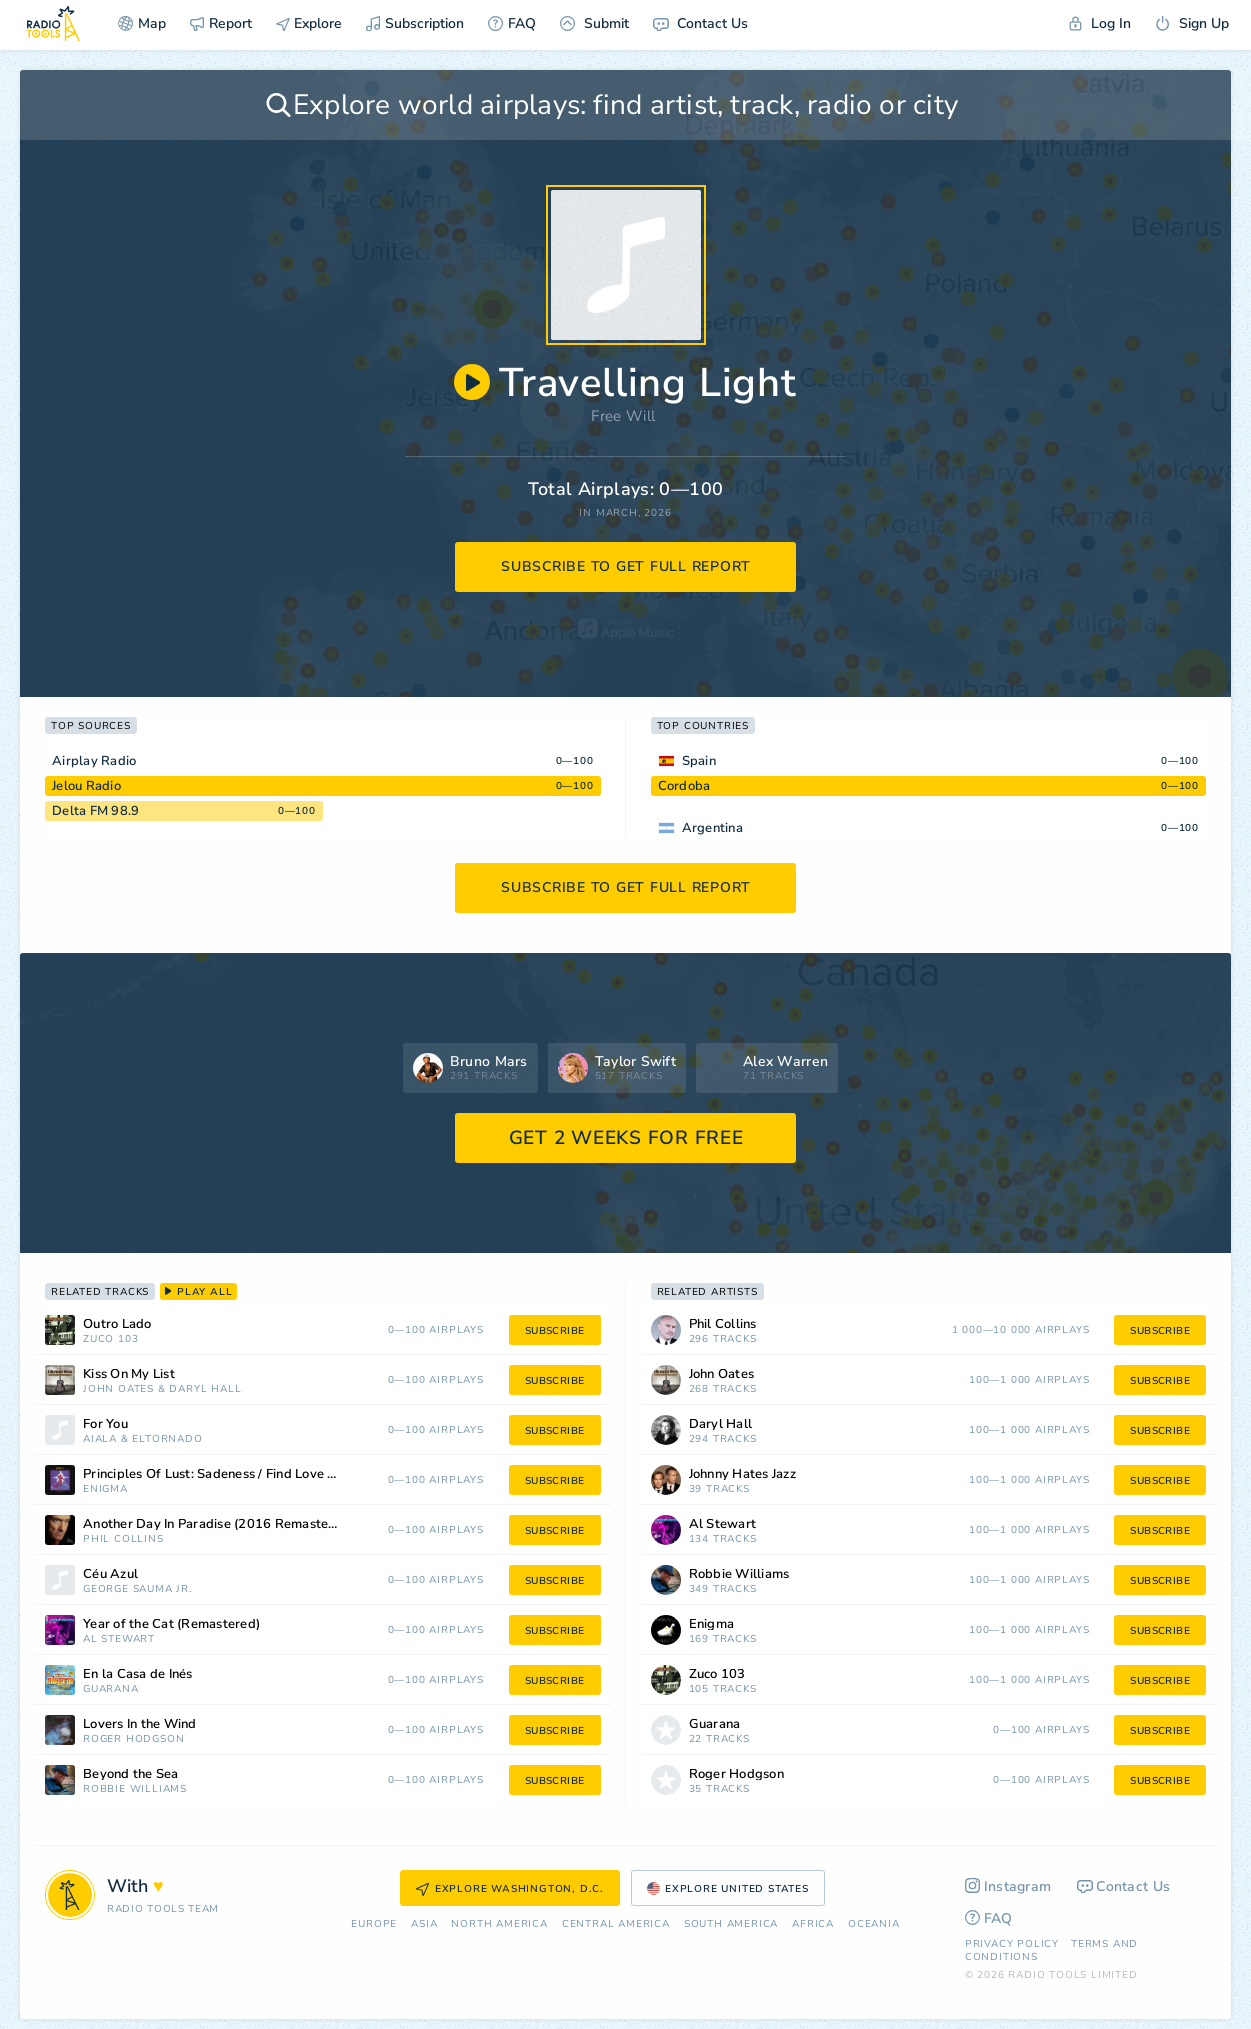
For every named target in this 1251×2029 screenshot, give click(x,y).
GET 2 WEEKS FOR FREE (626, 1138)
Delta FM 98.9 (95, 811)
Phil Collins (123, 1539)
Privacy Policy (1012, 1944)
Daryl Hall (205, 1389)
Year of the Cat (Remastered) (171, 1624)
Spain (699, 761)
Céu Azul (110, 1574)
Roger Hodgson (133, 1739)
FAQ (512, 23)
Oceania (874, 1924)
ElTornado (167, 1439)
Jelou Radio (86, 786)
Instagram (1008, 1886)
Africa (813, 1924)
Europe (374, 1924)
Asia (424, 1924)
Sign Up (1192, 23)
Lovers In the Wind (140, 1724)
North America (499, 1924)
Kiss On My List (129, 1374)
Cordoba (684, 786)
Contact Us (700, 23)
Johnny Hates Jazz (742, 1474)
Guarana (111, 1689)
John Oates (118, 1389)
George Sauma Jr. (137, 1589)
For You (105, 1424)
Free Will (623, 416)
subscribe (555, 1331)
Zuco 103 (110, 1339)
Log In (1100, 23)
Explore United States (728, 1889)
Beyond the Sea (131, 1774)
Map (142, 23)
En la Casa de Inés (138, 1674)
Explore (309, 23)
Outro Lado (117, 1324)
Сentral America (616, 1924)
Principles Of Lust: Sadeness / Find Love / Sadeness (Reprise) (236, 1474)
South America (731, 1924)
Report (221, 23)
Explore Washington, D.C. (510, 1889)
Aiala (100, 1439)
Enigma (105, 1489)
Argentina (712, 828)
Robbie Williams (135, 1789)
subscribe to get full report (626, 566)
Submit (594, 23)
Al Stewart (119, 1639)
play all (198, 1292)
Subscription (415, 23)
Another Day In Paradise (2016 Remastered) (218, 1524)
